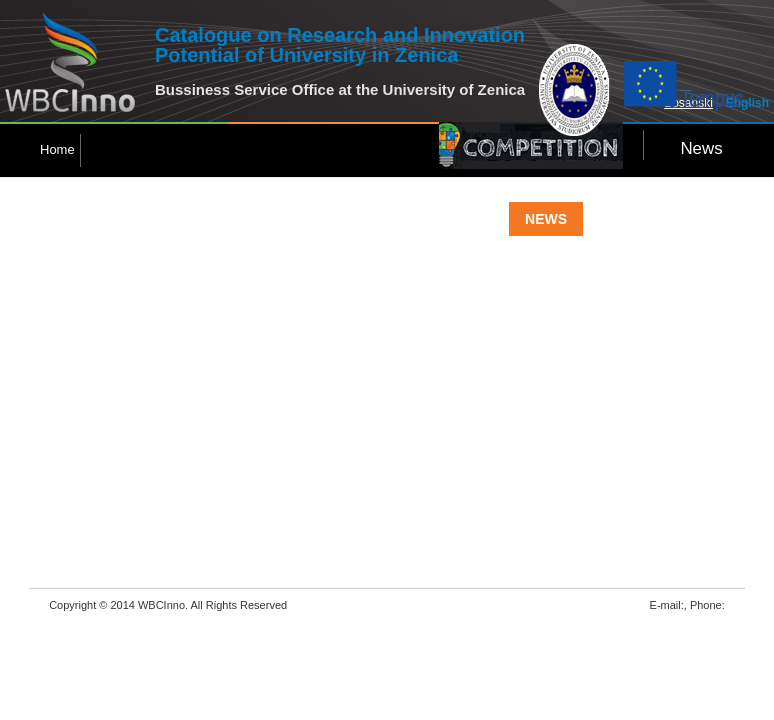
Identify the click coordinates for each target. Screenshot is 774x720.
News (701, 148)
